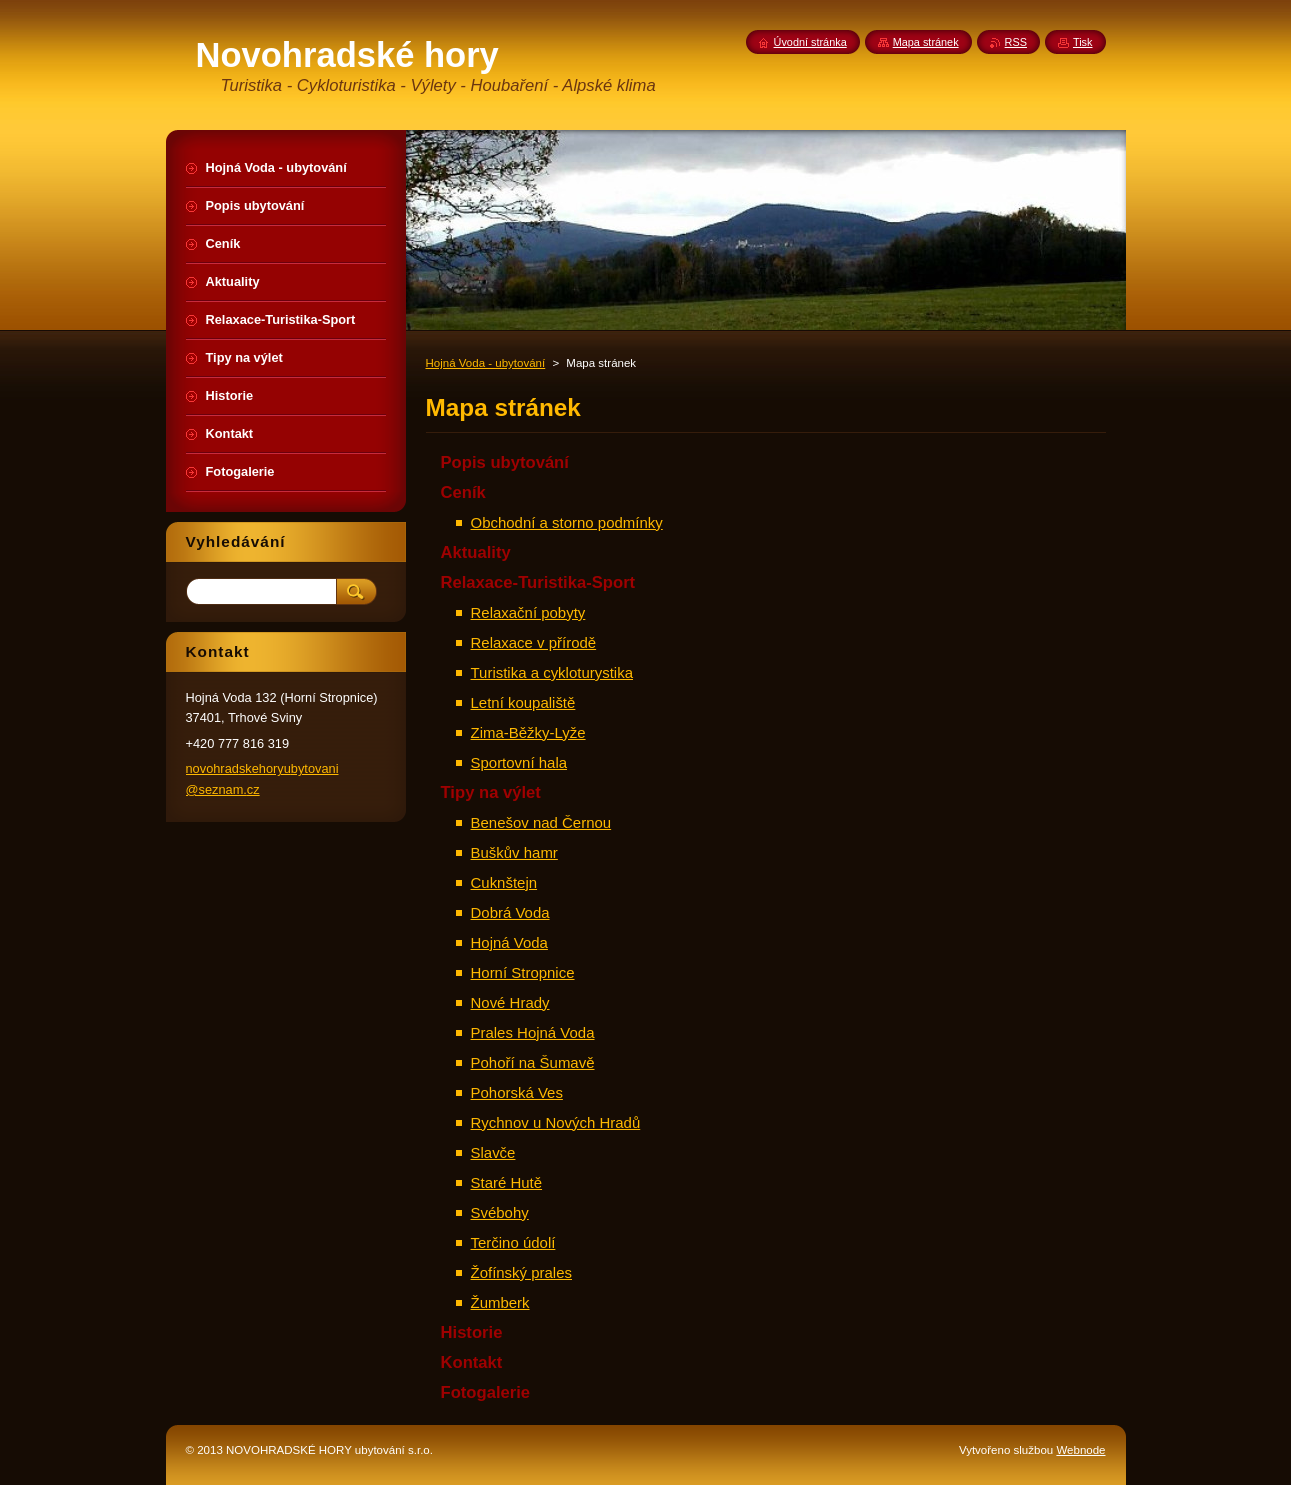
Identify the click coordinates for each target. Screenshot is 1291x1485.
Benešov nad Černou (541, 822)
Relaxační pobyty (528, 612)
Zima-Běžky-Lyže (528, 732)
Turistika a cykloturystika (552, 672)
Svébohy (500, 1212)
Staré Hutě (507, 1182)
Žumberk (500, 1302)
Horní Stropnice (523, 972)
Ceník (463, 492)
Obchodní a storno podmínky (567, 522)
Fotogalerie (486, 1392)
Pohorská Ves (517, 1092)
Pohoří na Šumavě (533, 1062)
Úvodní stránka (810, 42)
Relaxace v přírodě (534, 642)
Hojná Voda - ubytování (486, 363)
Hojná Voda (509, 942)
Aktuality (476, 552)
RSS (1016, 42)
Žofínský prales (522, 1272)
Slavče (493, 1152)
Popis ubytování (505, 462)
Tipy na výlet (491, 792)
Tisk (1083, 42)
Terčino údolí (513, 1242)
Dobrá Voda (510, 912)
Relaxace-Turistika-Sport (538, 582)
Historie (472, 1332)
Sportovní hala (519, 762)
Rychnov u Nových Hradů (556, 1122)
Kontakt (472, 1362)
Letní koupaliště (523, 702)
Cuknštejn (504, 882)
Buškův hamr (514, 852)
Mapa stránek (926, 42)
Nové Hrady (510, 1002)
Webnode (1080, 1450)
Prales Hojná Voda (533, 1032)
